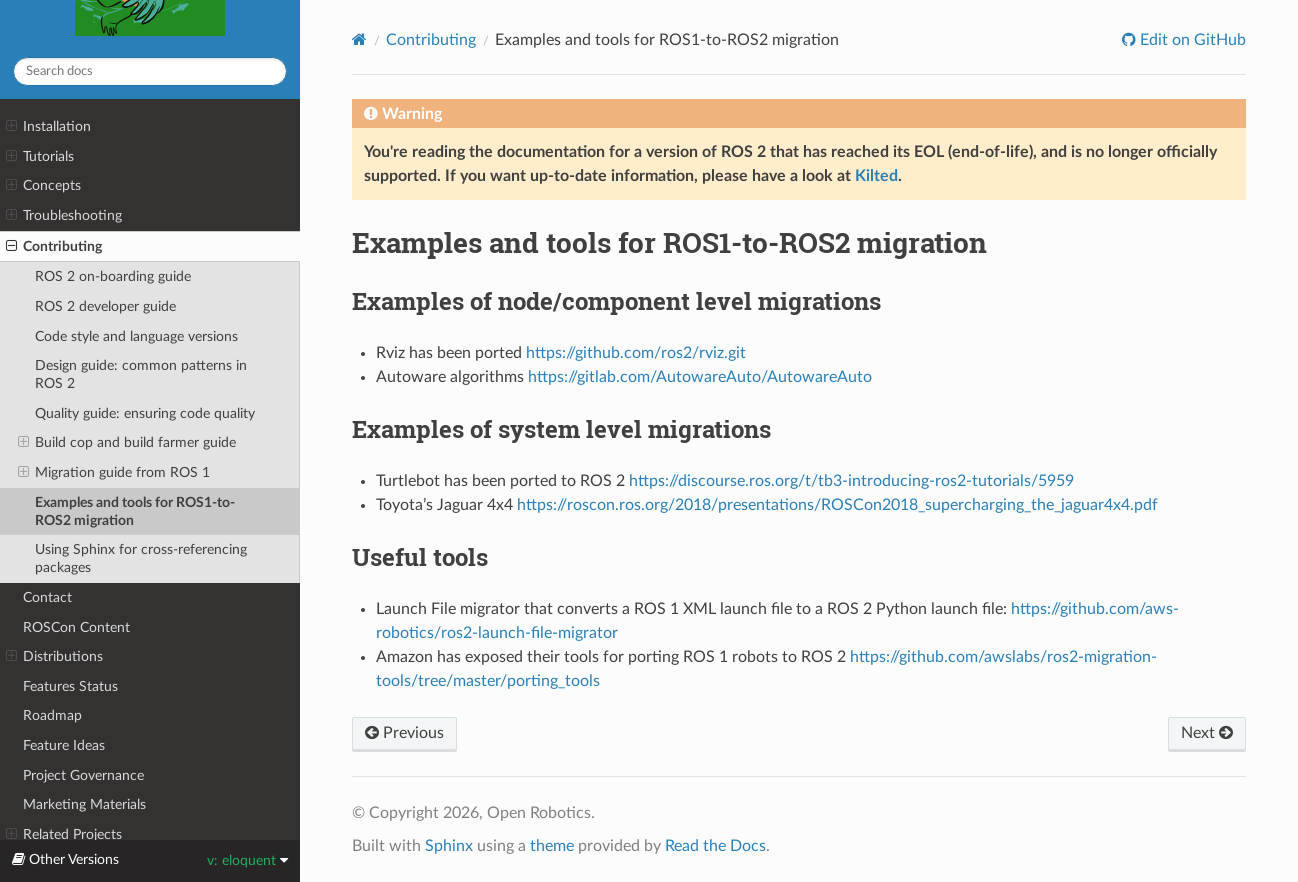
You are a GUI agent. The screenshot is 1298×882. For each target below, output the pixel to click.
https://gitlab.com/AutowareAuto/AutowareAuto (700, 377)
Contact (47, 597)
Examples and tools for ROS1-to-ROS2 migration (135, 511)
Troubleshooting (64, 216)
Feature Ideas (64, 745)
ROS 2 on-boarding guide (113, 276)
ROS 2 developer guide (105, 306)
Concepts (43, 186)
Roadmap (52, 715)
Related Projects (64, 835)
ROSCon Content (76, 627)
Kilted (876, 176)
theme (552, 846)
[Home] (359, 39)
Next (1207, 733)
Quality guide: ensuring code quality (145, 413)
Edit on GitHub (1191, 40)
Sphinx (449, 846)
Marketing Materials (84, 804)
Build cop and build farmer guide (127, 443)
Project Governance (83, 775)
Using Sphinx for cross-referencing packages (141, 558)
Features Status (70, 686)
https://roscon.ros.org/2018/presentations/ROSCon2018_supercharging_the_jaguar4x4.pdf (837, 505)
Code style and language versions (136, 336)
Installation (48, 127)
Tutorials (40, 157)
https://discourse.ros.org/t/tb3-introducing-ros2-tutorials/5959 (851, 481)
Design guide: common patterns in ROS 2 (141, 374)
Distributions (54, 657)
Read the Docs (715, 846)
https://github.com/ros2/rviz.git (636, 353)
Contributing (54, 247)
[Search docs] (150, 71)
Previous (404, 733)
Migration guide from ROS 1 (114, 473)
